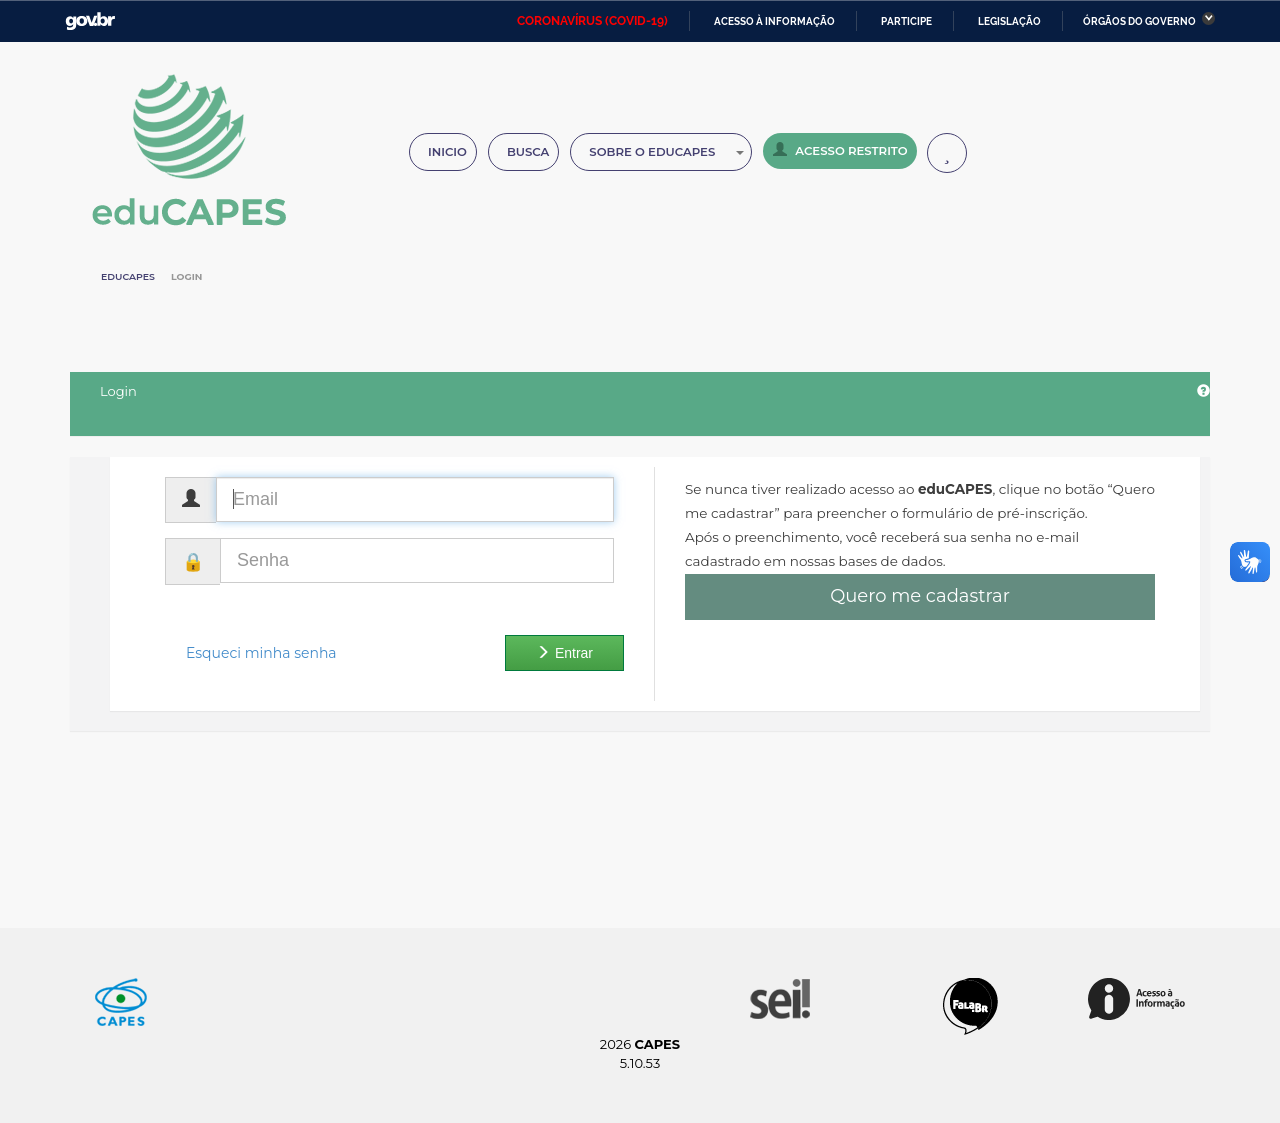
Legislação (1009, 21)
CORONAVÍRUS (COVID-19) (592, 21)
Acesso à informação (774, 21)
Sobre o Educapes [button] (666, 152)
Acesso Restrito (840, 150)
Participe (906, 21)
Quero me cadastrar (920, 596)
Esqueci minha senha (261, 653)
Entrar (564, 653)
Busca (528, 152)
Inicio (447, 152)
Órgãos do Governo (1139, 21)
